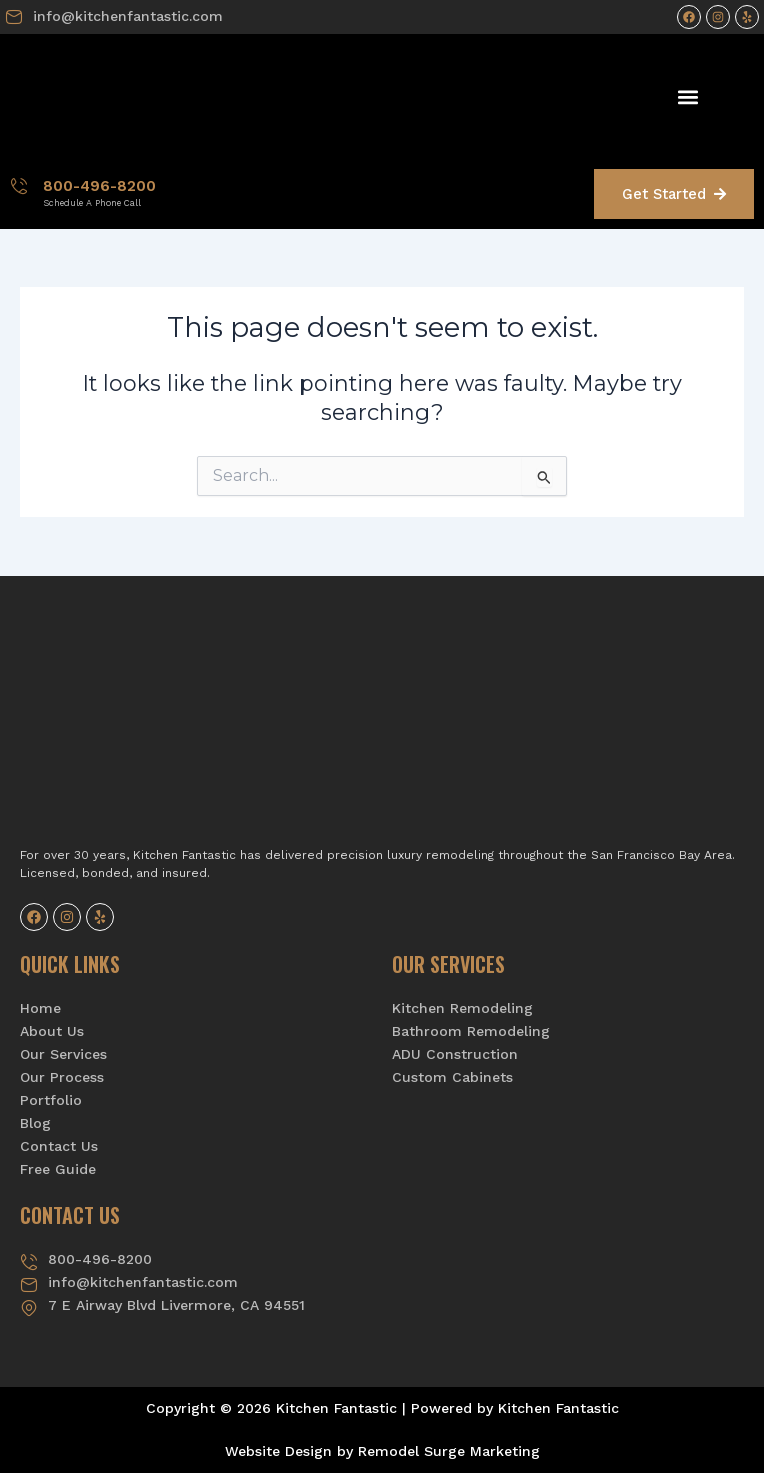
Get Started (674, 194)
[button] (687, 96)
